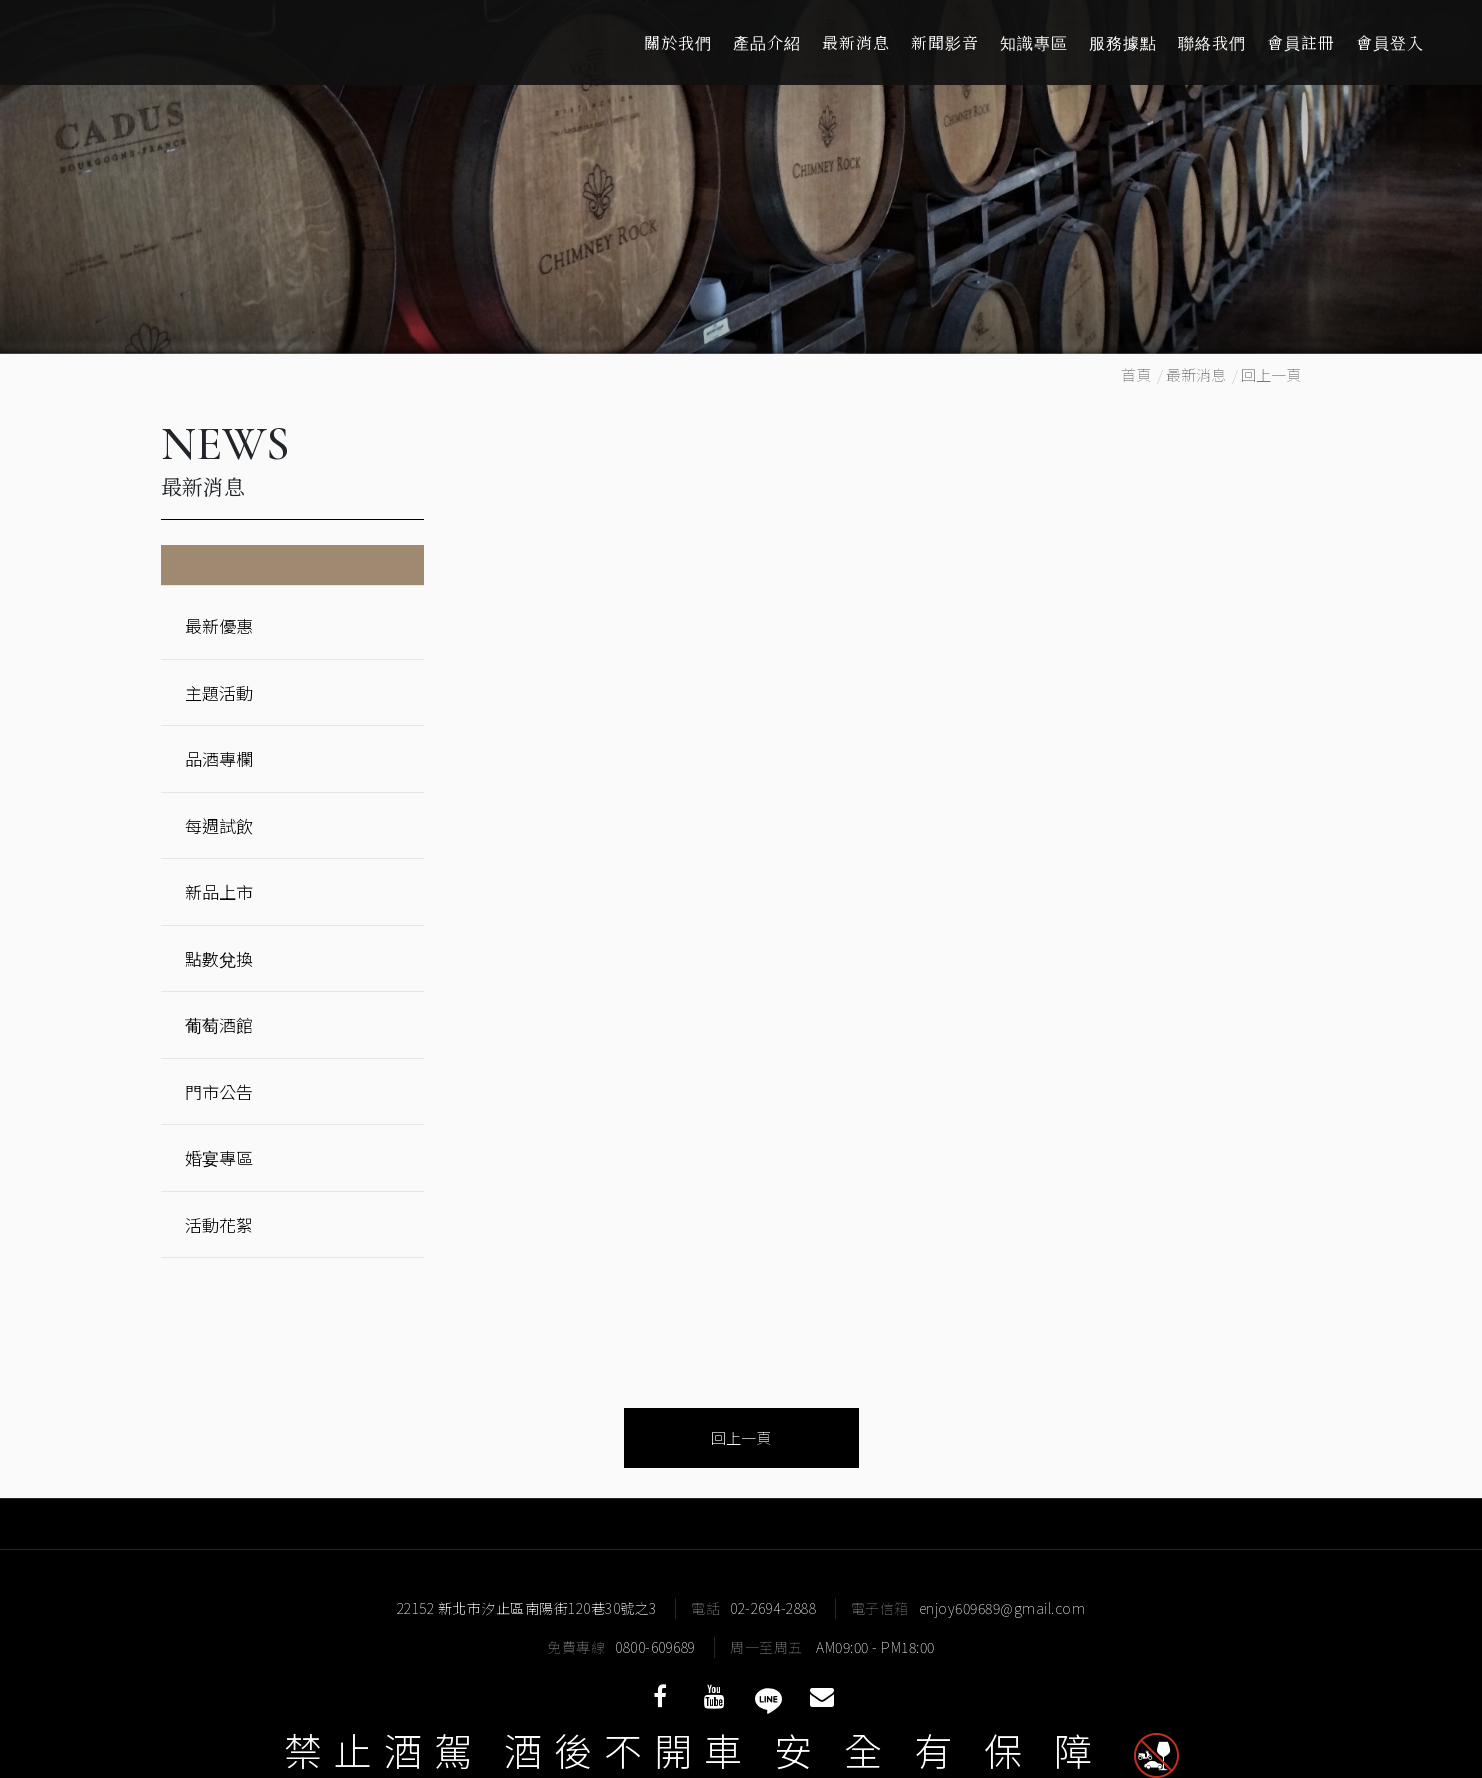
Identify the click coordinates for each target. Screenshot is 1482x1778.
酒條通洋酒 (170, 42)
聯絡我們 (1212, 42)
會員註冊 (1301, 42)
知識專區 (1034, 42)
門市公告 (219, 1091)
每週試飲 (219, 825)
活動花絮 (219, 1224)
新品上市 (219, 891)
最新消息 (856, 42)
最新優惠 (219, 625)
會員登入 (1390, 42)
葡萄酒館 (219, 1024)
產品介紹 (767, 42)
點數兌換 (219, 958)
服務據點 (1123, 42)
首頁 (1136, 374)
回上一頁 (1271, 374)
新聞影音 (945, 42)
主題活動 (219, 692)
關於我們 (678, 42)
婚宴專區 (219, 1157)
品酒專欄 (219, 758)
